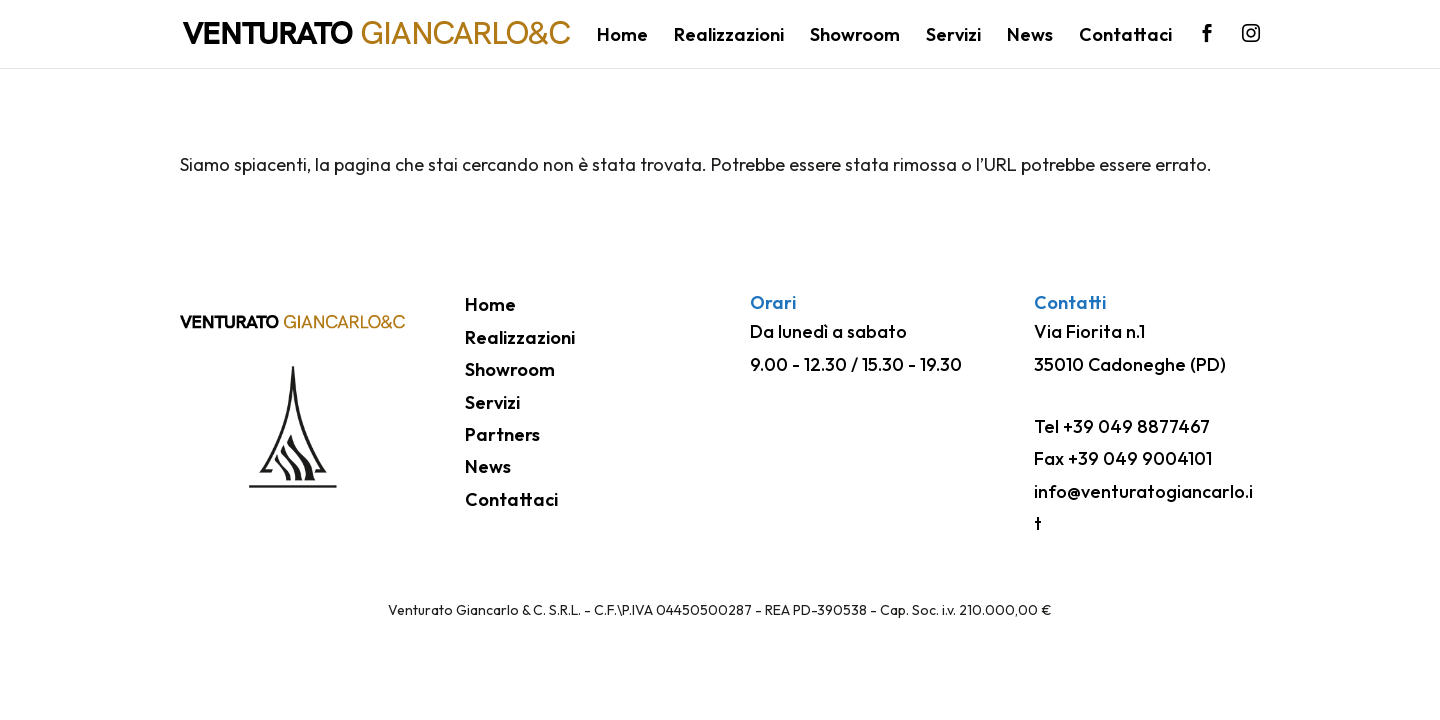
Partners (502, 434)
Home (622, 37)
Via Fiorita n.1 (1089, 331)
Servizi (953, 37)
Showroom (855, 37)
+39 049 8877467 (1136, 426)
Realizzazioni (729, 37)
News (1030, 37)
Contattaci (1125, 37)
